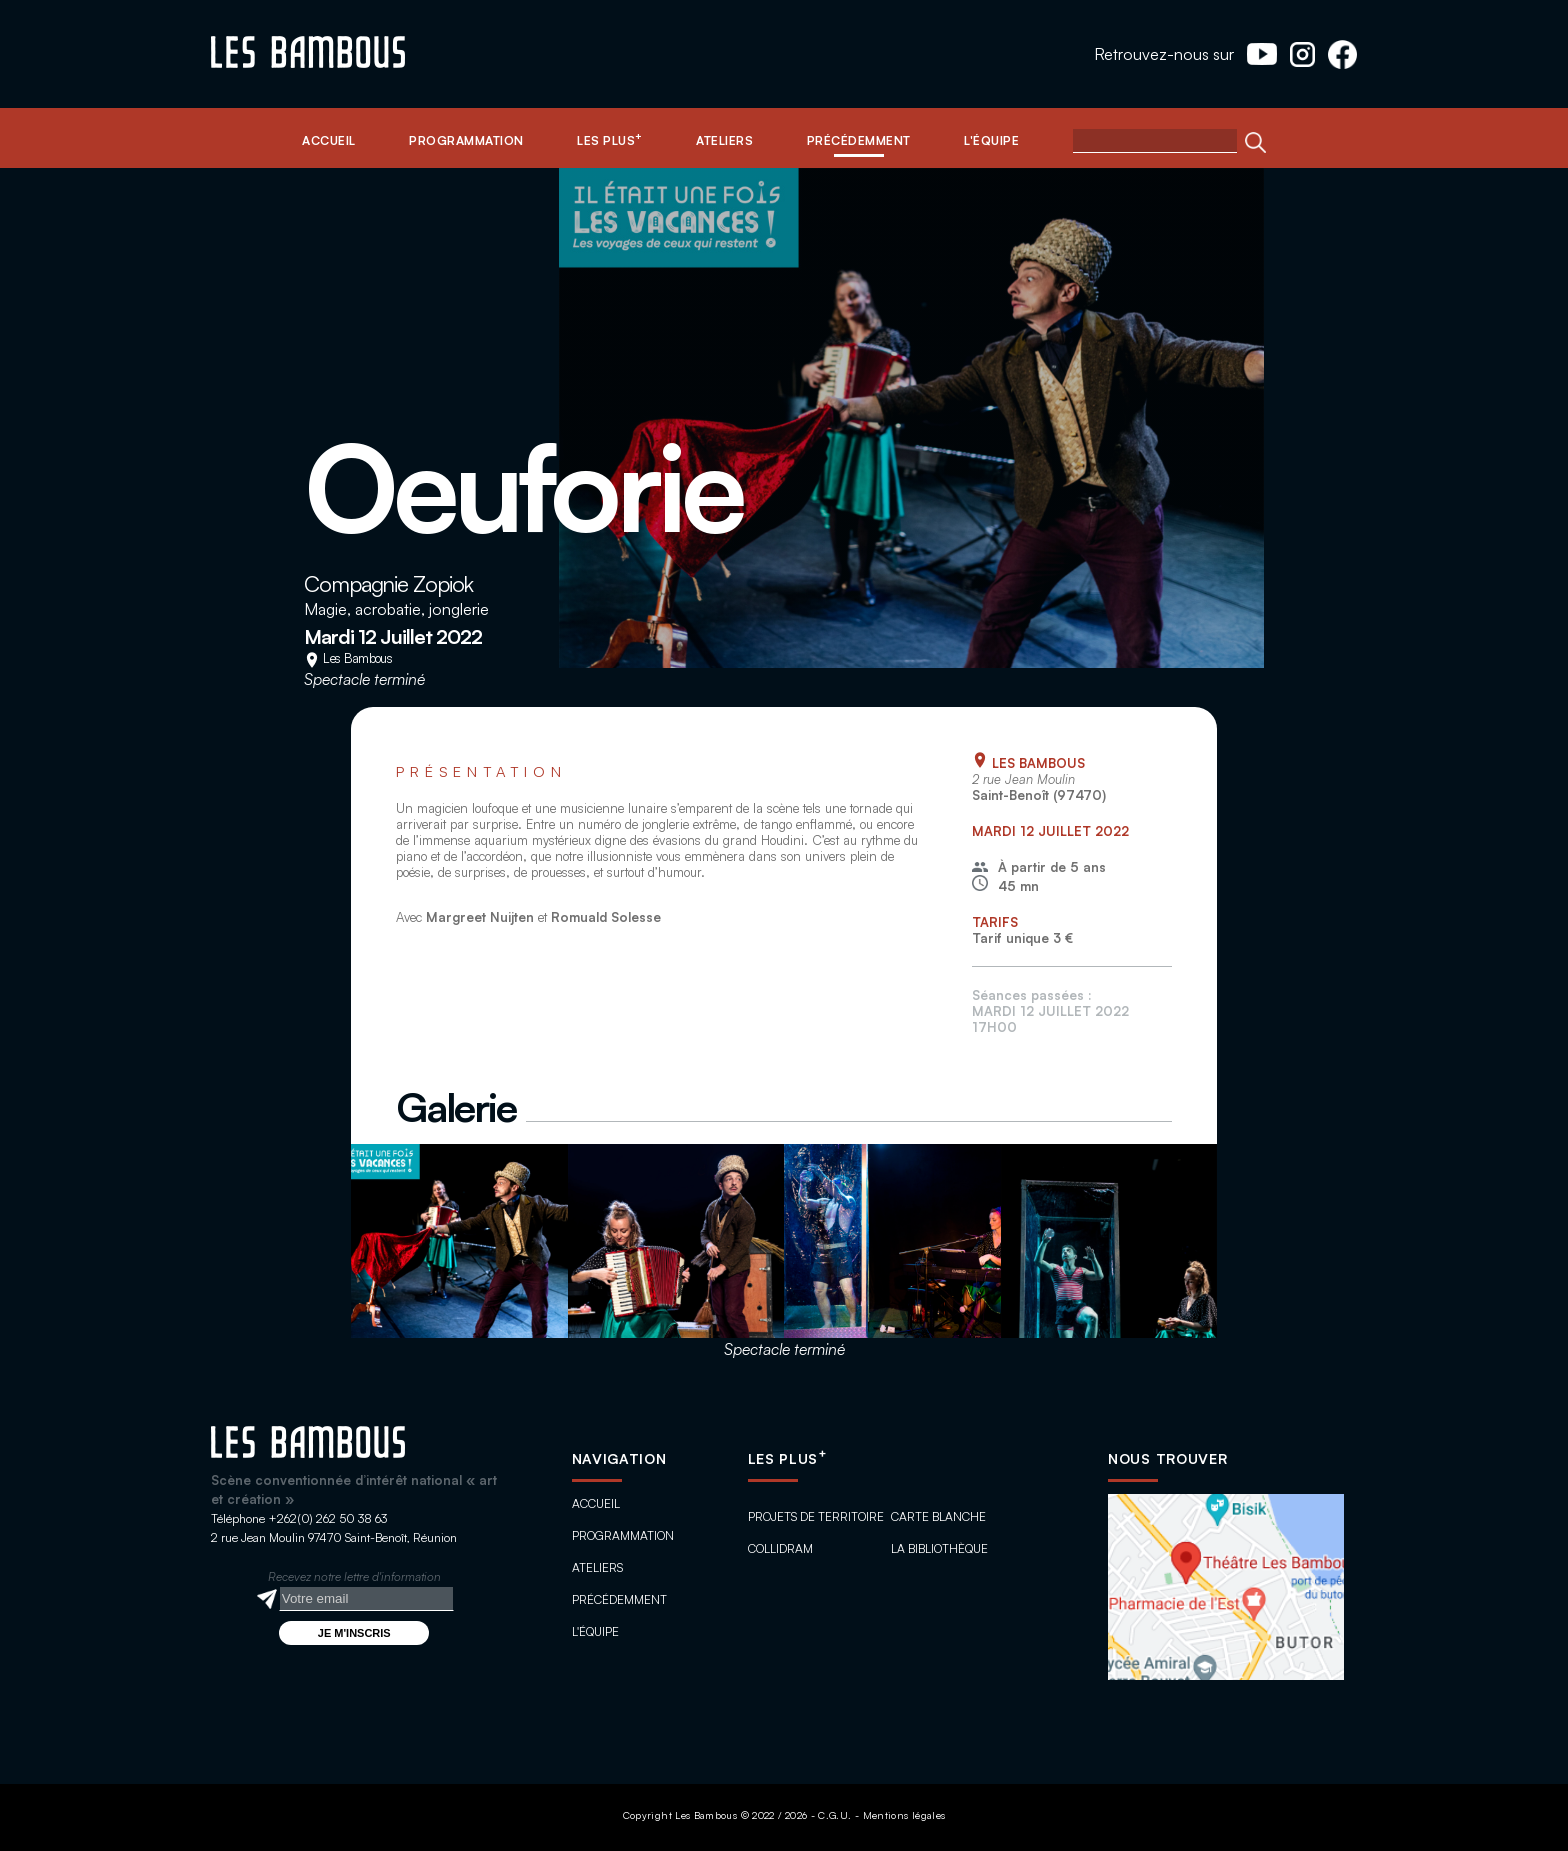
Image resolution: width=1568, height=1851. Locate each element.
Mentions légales (904, 1815)
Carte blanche (938, 1516)
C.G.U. (834, 1815)
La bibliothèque (939, 1548)
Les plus (787, 1458)
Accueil (596, 1503)
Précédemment (619, 1599)
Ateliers (597, 1567)
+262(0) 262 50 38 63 (327, 1518)
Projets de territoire (816, 1516)
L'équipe (595, 1631)
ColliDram (780, 1548)
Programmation (623, 1535)
